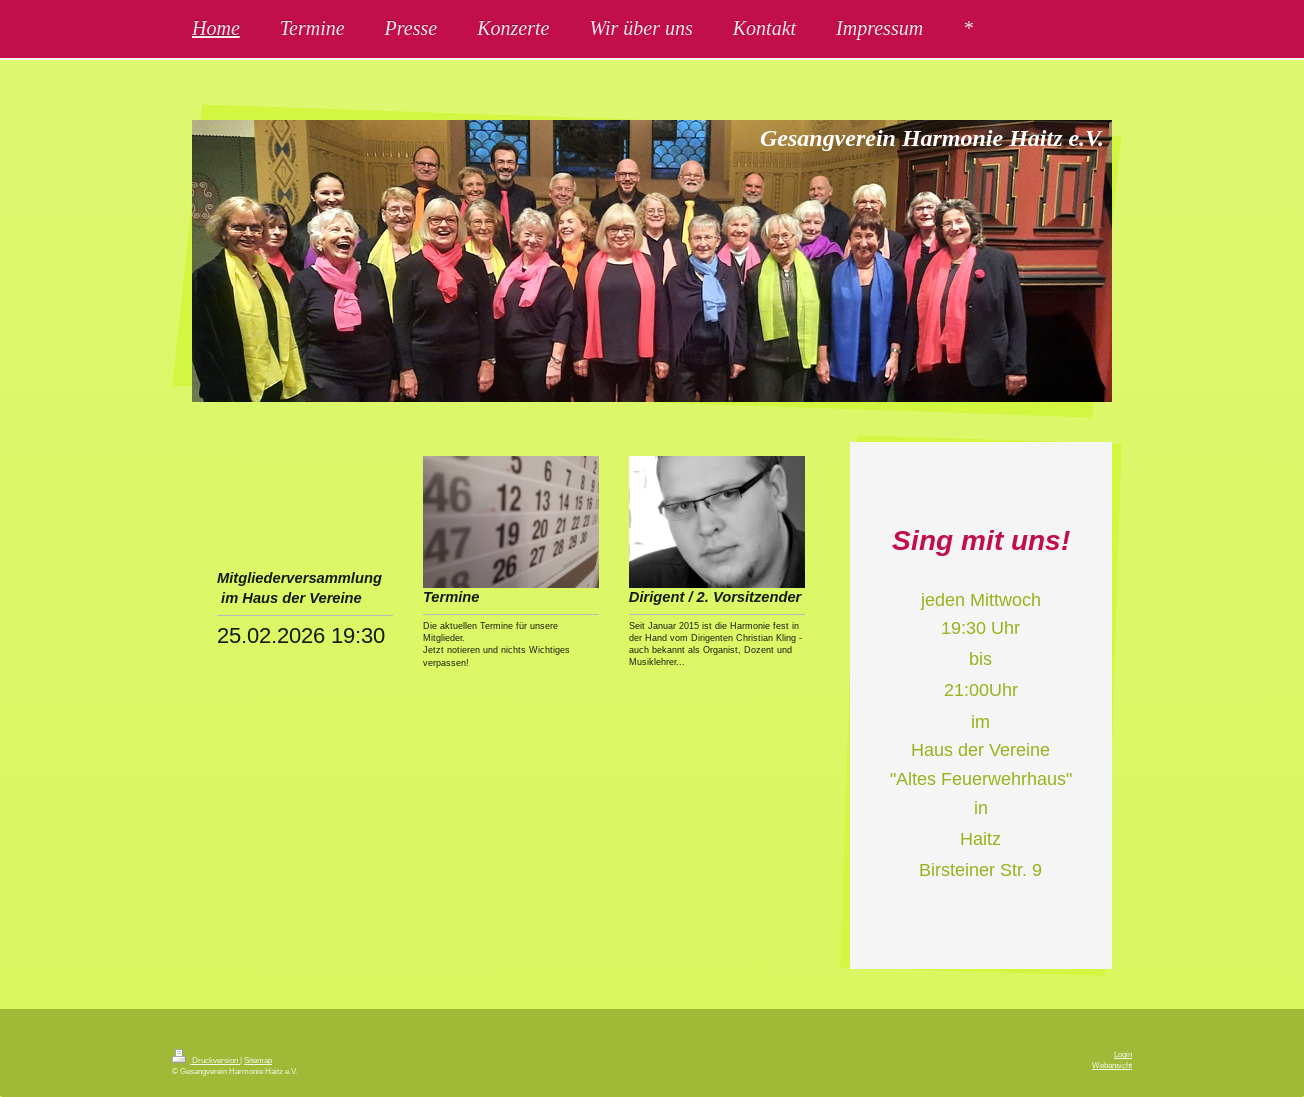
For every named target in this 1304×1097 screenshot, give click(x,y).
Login (1123, 1054)
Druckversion (206, 1060)
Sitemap (258, 1060)
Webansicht (1112, 1065)
